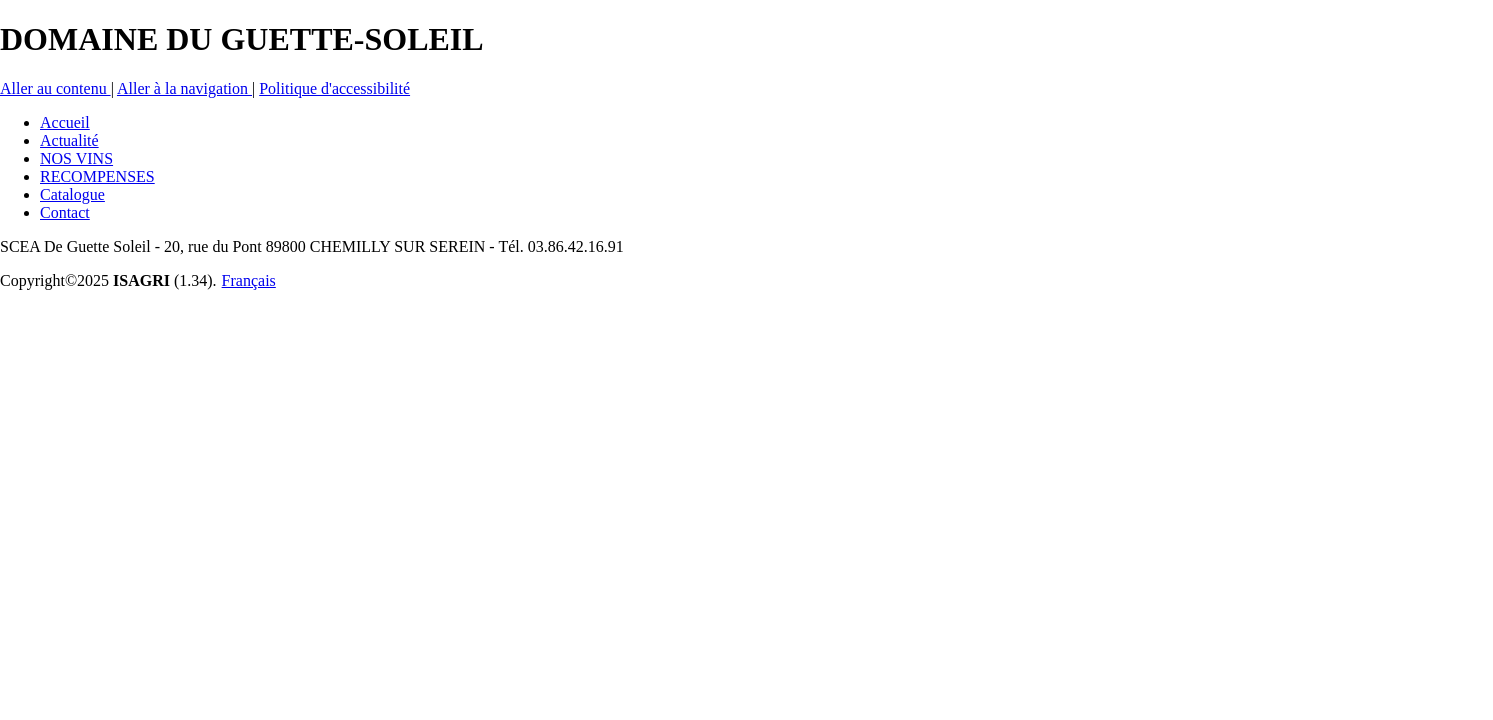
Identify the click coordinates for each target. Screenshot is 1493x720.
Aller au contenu (55, 88)
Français (249, 280)
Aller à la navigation (184, 88)
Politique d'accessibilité (334, 88)
